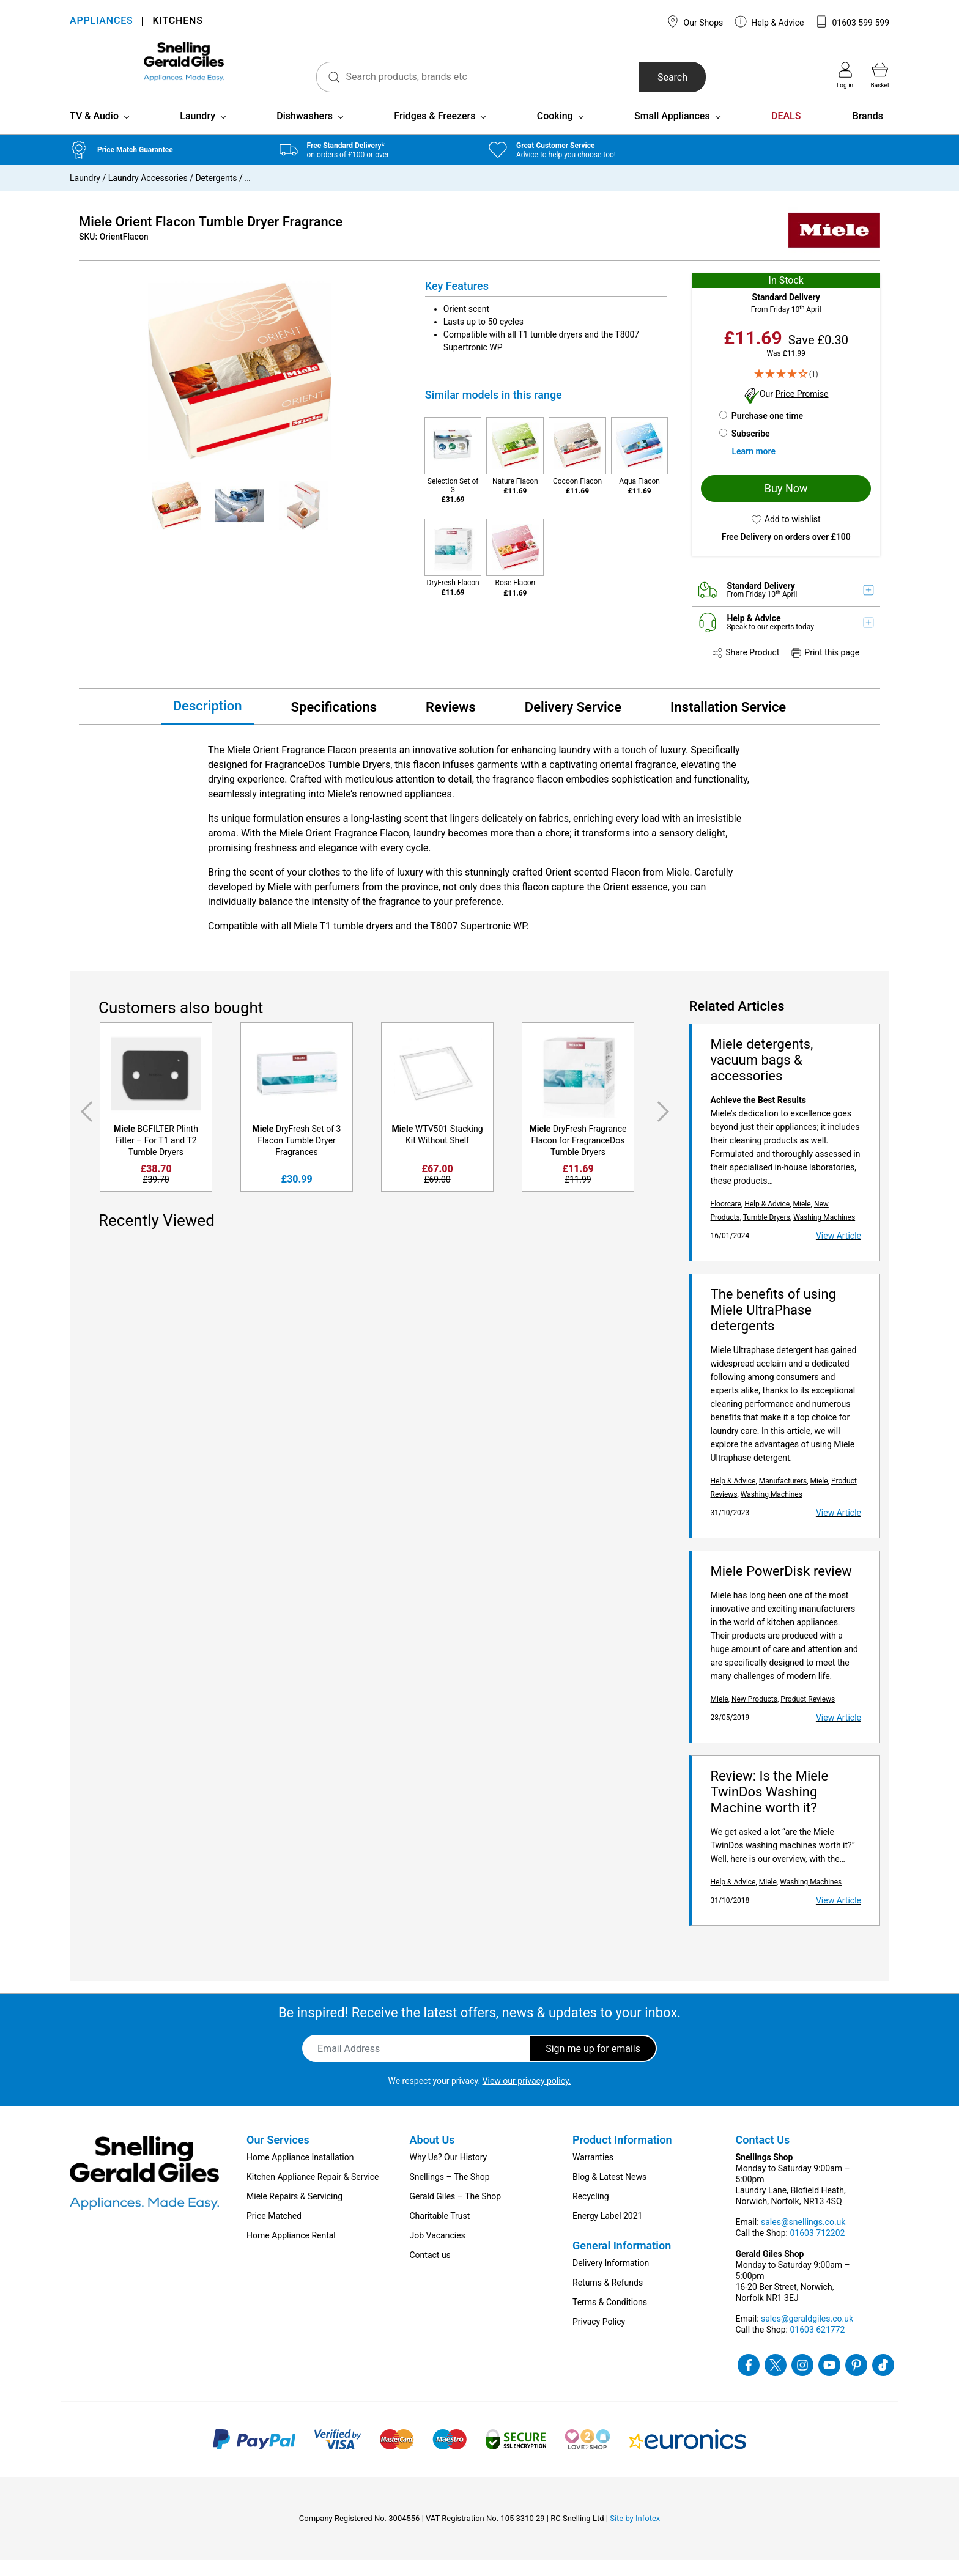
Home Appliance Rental (291, 2251)
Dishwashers (304, 132)
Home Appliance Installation (300, 2173)
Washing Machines (824, 1233)
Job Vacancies (437, 2251)
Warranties (592, 2173)
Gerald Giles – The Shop (456, 2212)
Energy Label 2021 (607, 2232)
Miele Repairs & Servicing (294, 2212)
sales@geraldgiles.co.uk (807, 2334)
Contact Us (763, 2155)
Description (207, 721)
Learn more (753, 467)
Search (638, 77)
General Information (621, 2261)
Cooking (555, 132)
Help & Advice (769, 21)
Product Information (622, 2155)
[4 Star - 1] (786, 390)
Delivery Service (573, 723)
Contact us (430, 2271)
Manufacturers (783, 1497)
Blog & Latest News (609, 2193)
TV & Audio (94, 132)
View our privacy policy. (527, 2097)
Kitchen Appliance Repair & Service (312, 2193)
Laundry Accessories (148, 194)
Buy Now (786, 504)
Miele (801, 1220)
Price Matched (274, 2232)
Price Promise (802, 410)
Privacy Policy (598, 2337)
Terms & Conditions (609, 2318)
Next (665, 1127)
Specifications (334, 723)
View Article (838, 1252)
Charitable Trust (440, 2232)
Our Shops (695, 21)
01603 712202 (817, 2249)
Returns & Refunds (607, 2298)
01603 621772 (817, 2345)
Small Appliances (672, 132)
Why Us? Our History (448, 2173)
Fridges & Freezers (434, 132)
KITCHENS (177, 21)
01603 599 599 (852, 21)
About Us (432, 2155)
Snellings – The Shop (450, 2193)
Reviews (451, 723)
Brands (868, 132)
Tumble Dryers (766, 1233)
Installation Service (728, 723)
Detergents (216, 194)
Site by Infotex (635, 2534)
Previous (84, 1127)
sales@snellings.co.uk (803, 2238)
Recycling (590, 2212)
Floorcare (726, 1220)
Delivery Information (610, 2279)
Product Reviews (807, 1715)
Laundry (197, 132)
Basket (880, 75)
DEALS (786, 132)
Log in (845, 75)
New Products (754, 1715)
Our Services (277, 2155)
